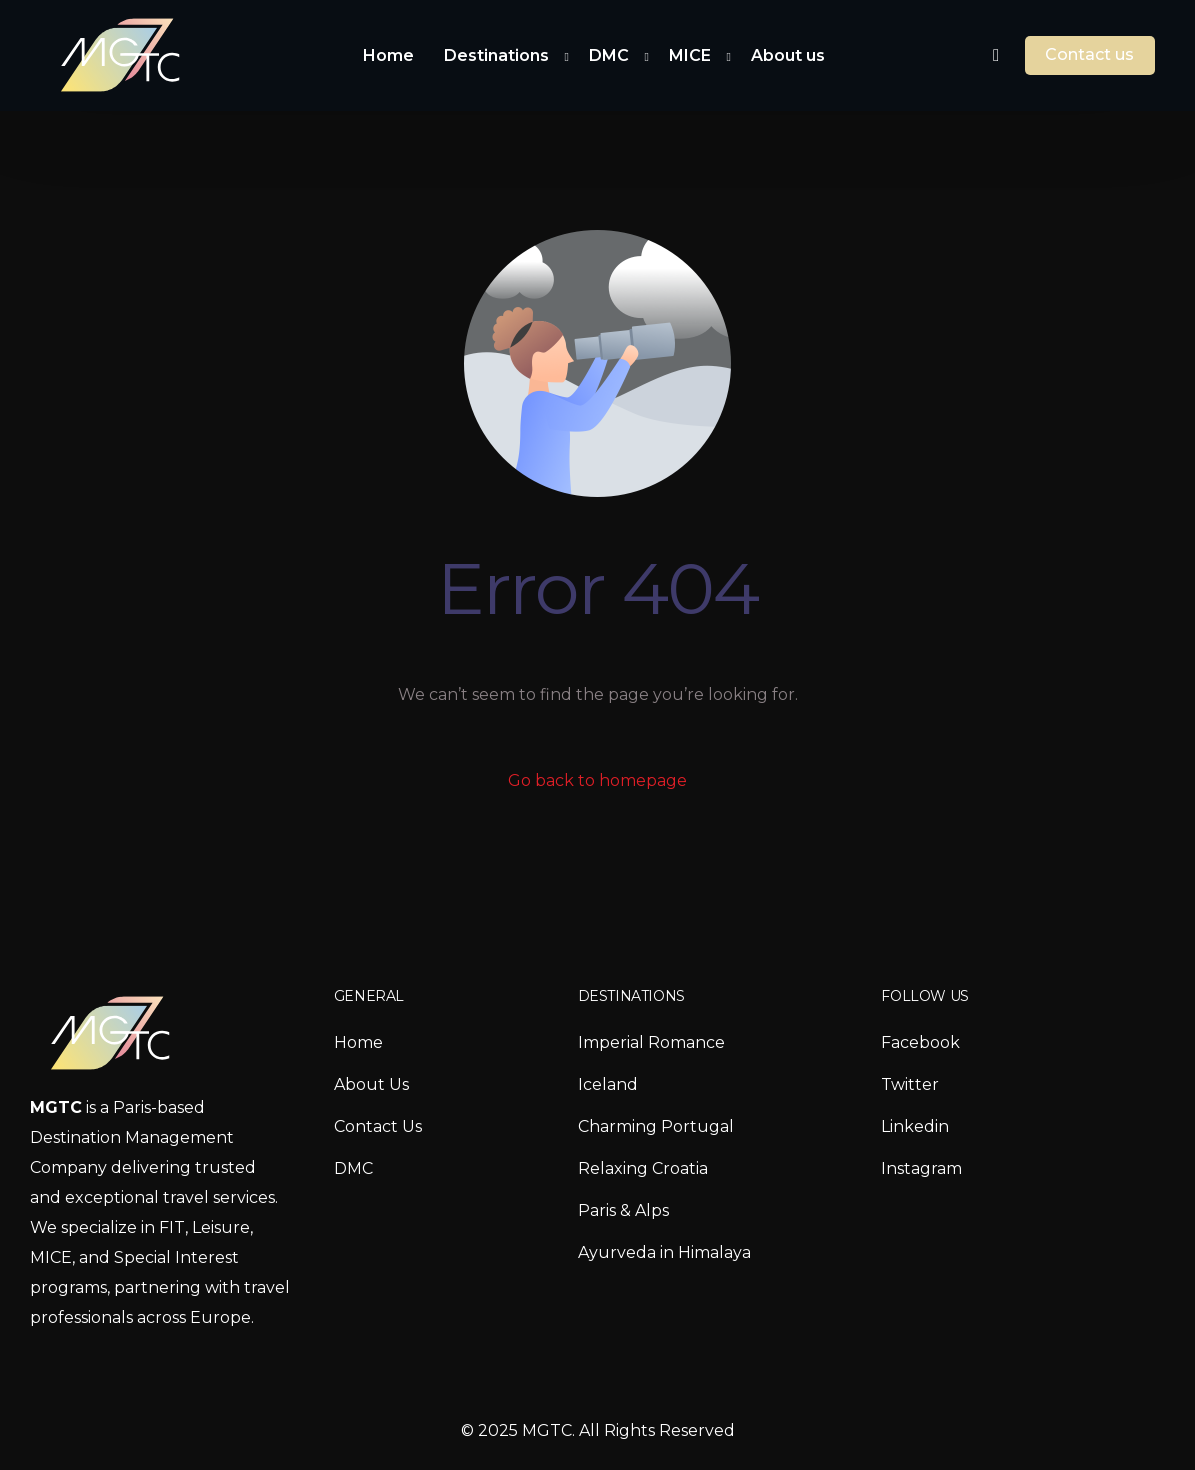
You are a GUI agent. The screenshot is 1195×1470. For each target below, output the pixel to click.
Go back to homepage (597, 780)
